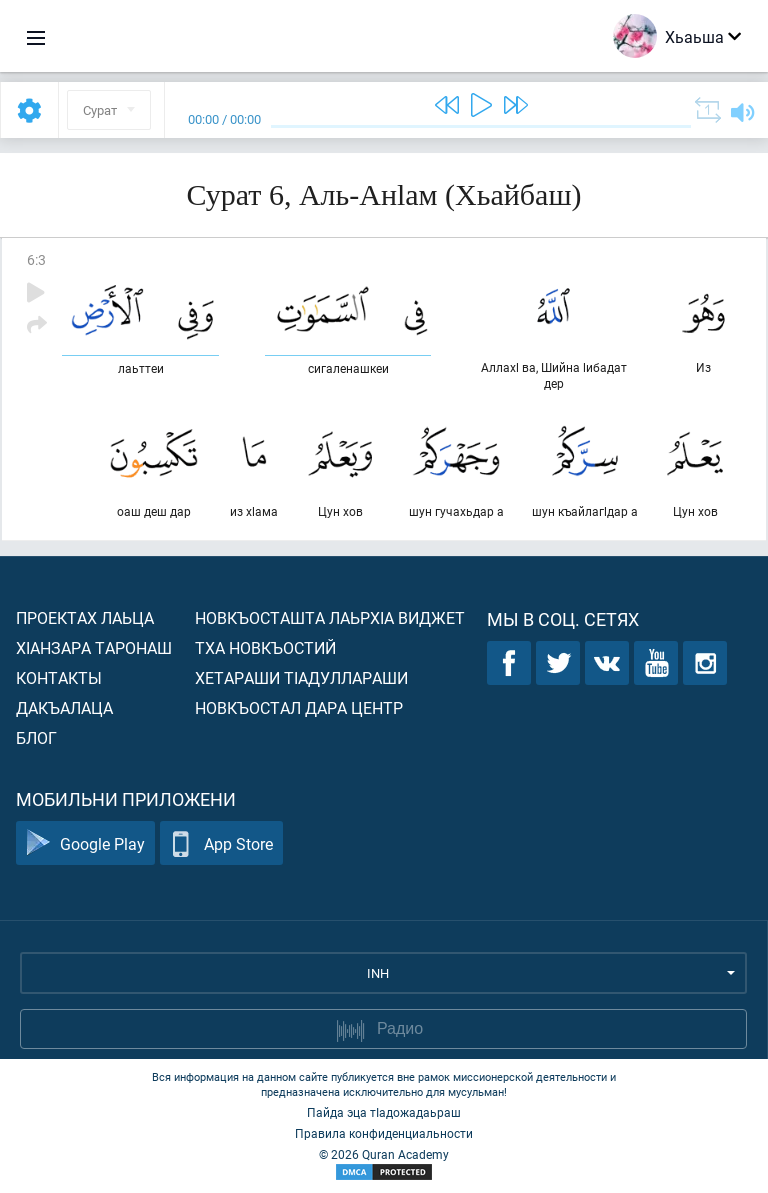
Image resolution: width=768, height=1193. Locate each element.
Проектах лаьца (85, 617)
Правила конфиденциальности (384, 1133)
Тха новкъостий (265, 647)
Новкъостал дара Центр (299, 707)
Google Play (85, 843)
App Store (221, 843)
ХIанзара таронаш (94, 647)
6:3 (36, 259)
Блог (36, 737)
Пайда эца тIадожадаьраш (384, 1112)
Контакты (59, 677)
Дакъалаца (64, 707)
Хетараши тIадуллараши (301, 677)
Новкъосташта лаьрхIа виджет (330, 617)
